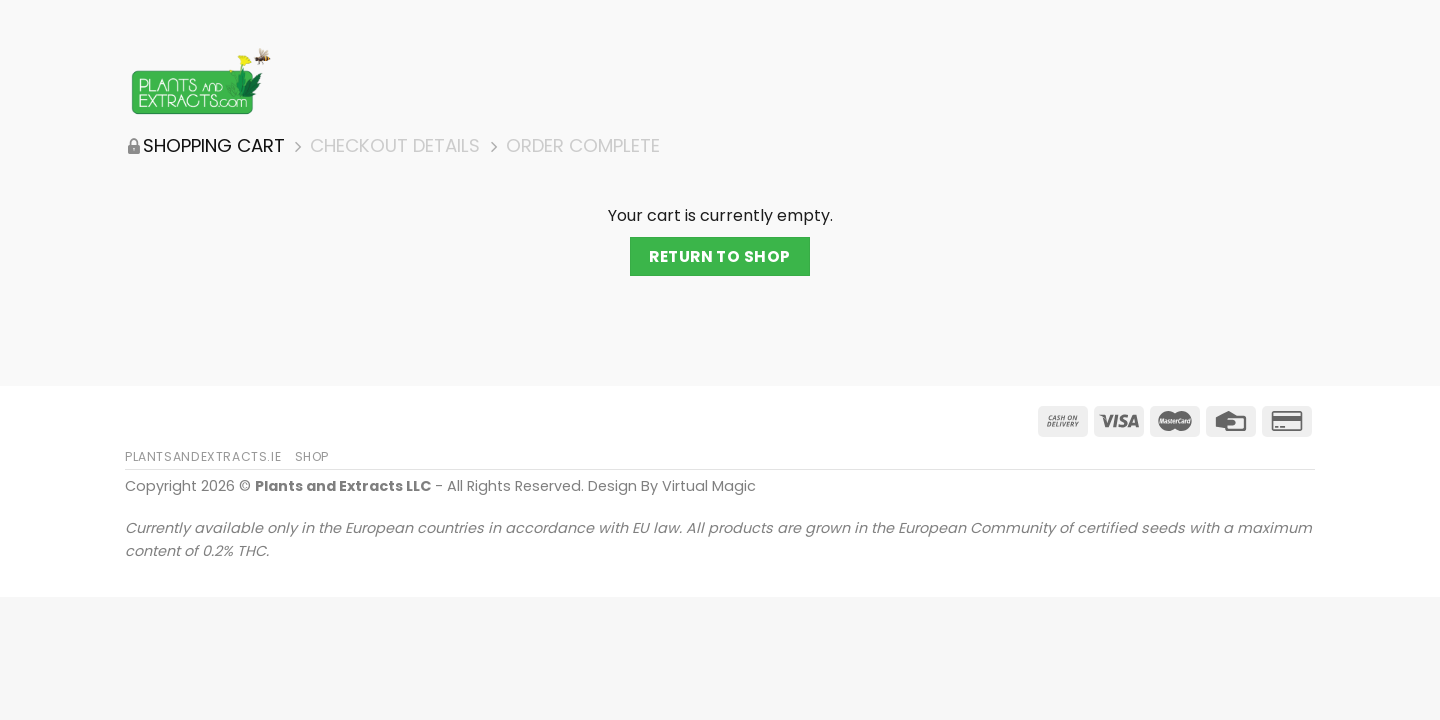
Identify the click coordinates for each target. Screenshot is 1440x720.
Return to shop (720, 256)
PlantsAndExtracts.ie (203, 456)
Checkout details (395, 146)
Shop (312, 456)
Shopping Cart (214, 146)
